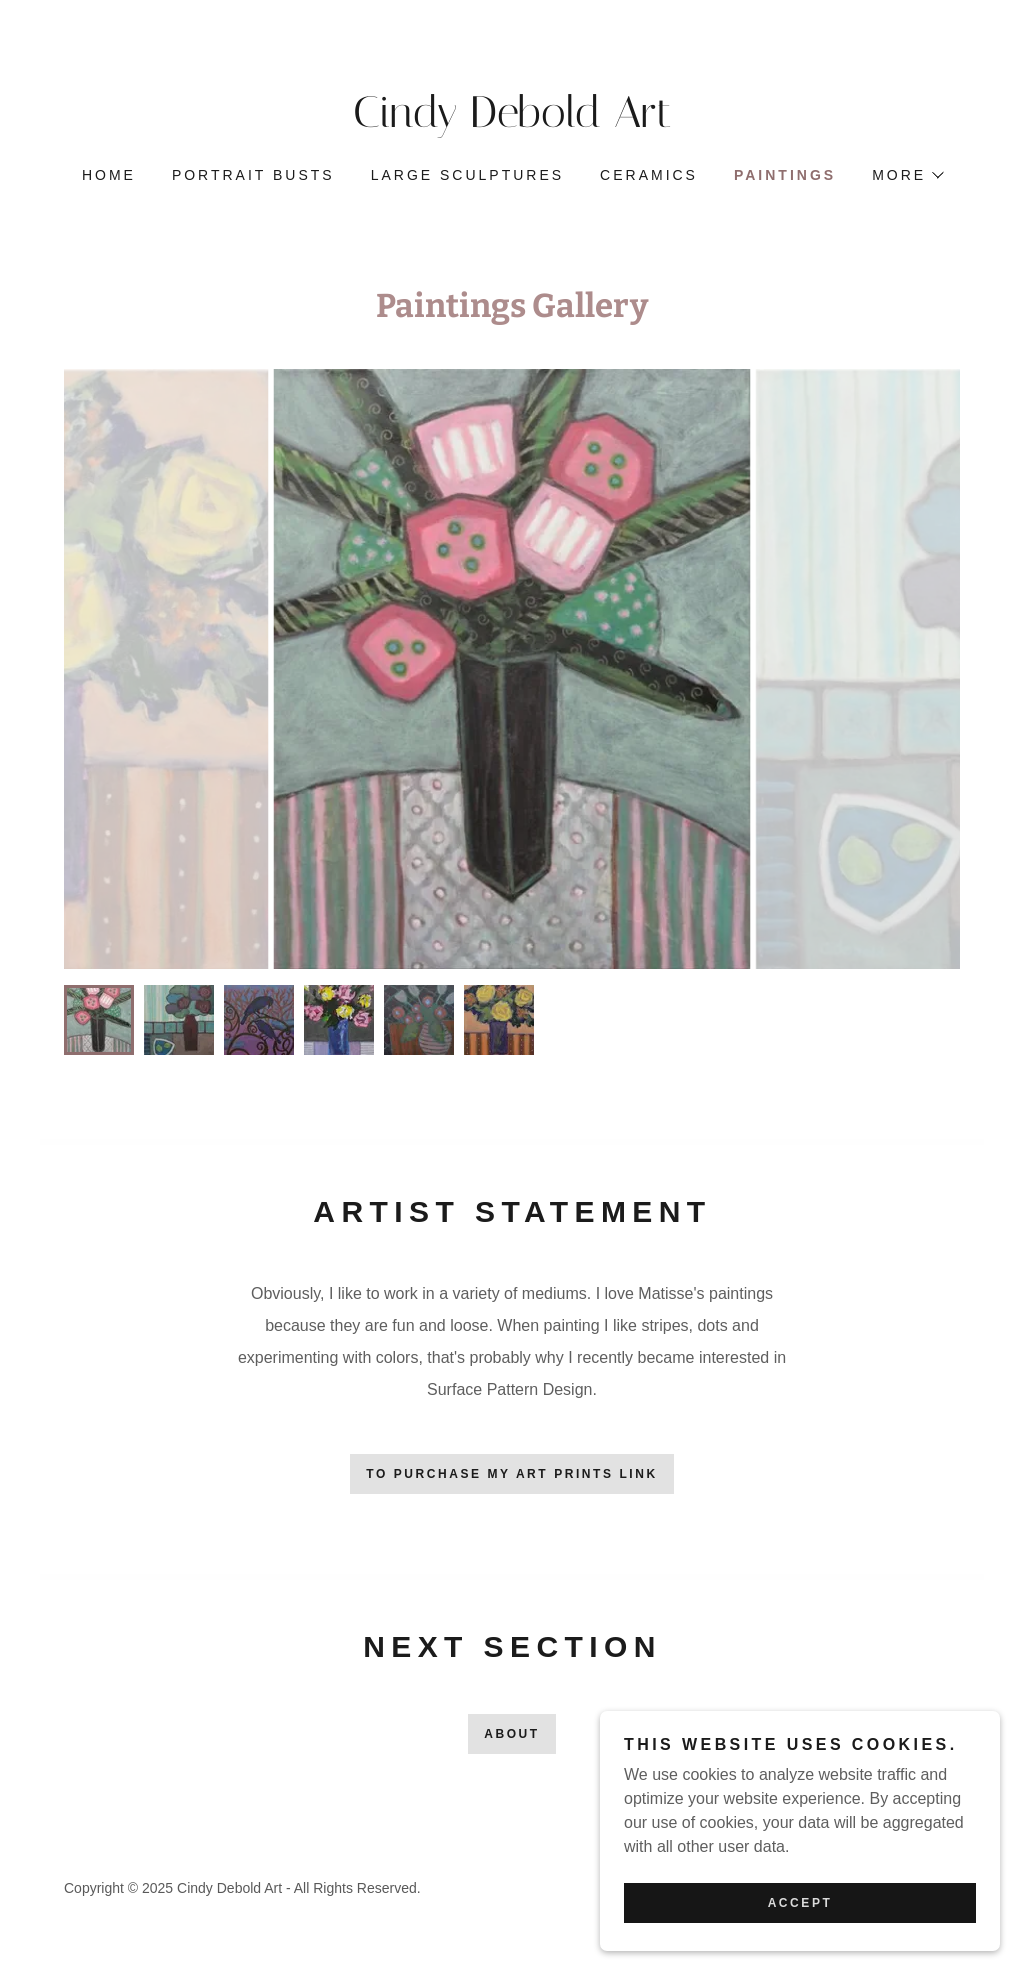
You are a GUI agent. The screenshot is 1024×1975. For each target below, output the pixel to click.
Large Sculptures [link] (467, 175)
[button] (907, 175)
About (512, 1734)
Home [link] (109, 175)
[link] (512, 121)
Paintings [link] (785, 175)
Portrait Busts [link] (253, 175)
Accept (800, 1903)
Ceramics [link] (649, 175)
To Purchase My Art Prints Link (512, 1474)
